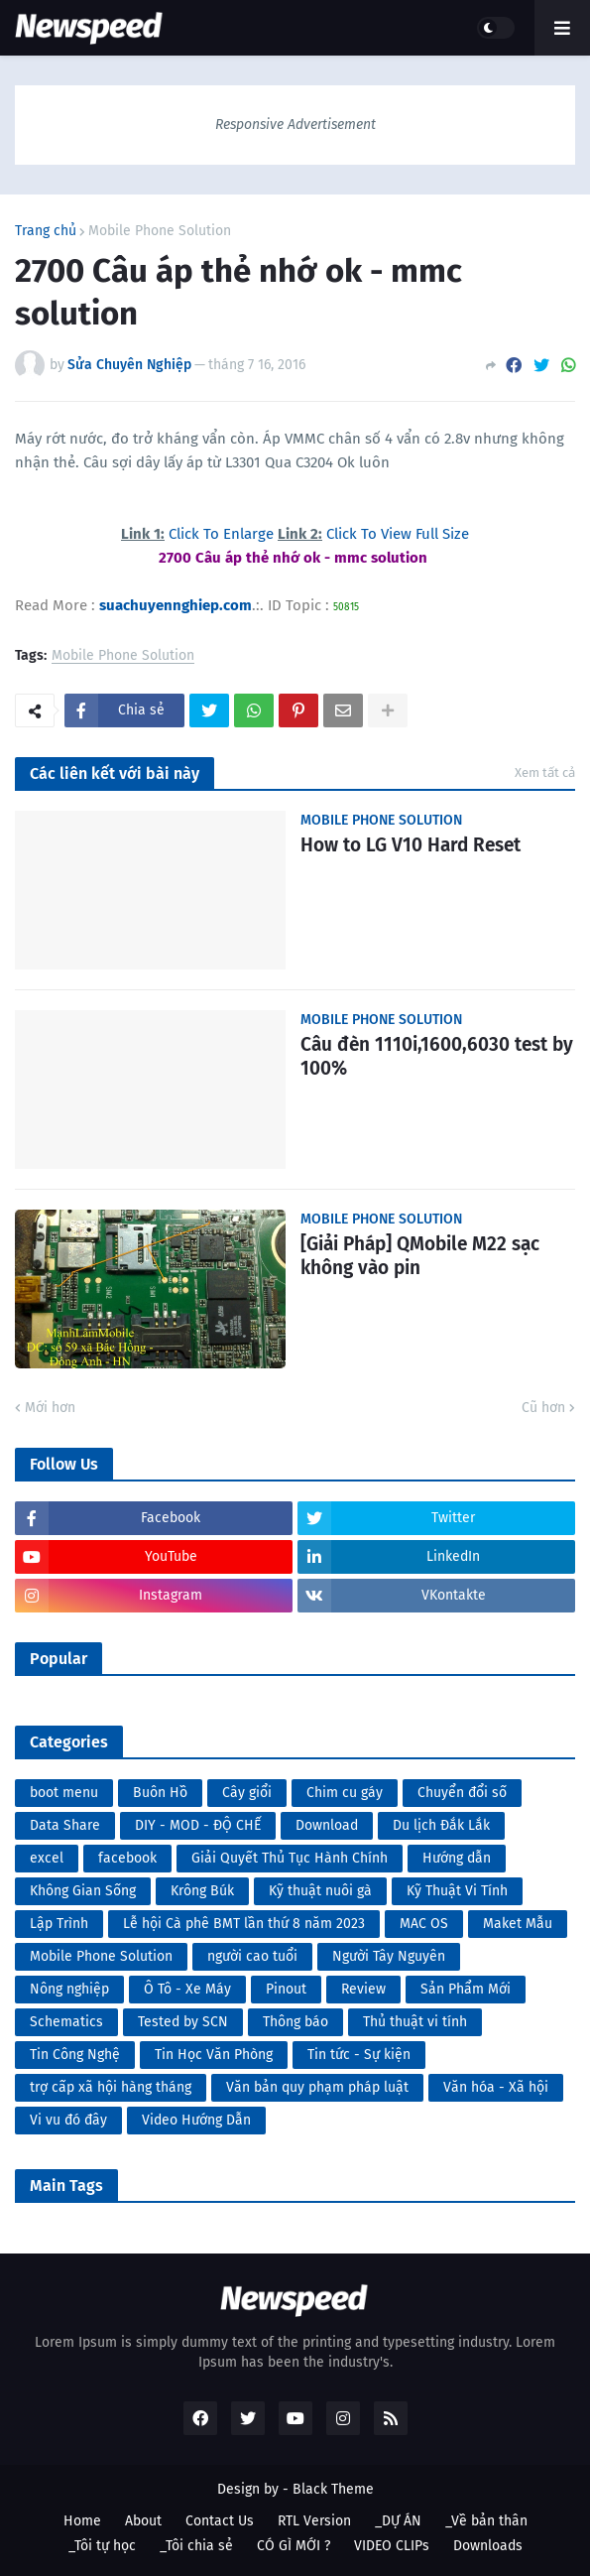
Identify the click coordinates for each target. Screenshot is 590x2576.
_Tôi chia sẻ (196, 2545)
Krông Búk (202, 1890)
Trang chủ (45, 231)
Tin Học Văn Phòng (214, 2054)
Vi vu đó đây (68, 2120)
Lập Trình (59, 1923)
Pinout (286, 1989)
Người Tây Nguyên (388, 1956)
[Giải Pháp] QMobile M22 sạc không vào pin (419, 1256)
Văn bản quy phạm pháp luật (317, 2087)
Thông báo (295, 2021)
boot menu (64, 1792)
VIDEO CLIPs (391, 2545)
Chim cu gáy (344, 1792)
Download (326, 1825)
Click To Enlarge (223, 534)
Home (82, 2520)
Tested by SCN (183, 2021)
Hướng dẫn (456, 1858)
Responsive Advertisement (295, 124)
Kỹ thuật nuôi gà (320, 1890)
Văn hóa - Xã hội (495, 2087)
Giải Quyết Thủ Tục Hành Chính (289, 1858)
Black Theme (333, 2489)
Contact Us (219, 2520)
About (143, 2520)
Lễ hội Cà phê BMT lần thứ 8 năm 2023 (244, 1923)
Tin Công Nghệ (75, 2054)
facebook (127, 1858)
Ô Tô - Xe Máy (187, 1989)
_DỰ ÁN (398, 2520)
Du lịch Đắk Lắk (441, 1825)
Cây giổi (247, 1792)
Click (341, 534)
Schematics (66, 2021)
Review (363, 1989)
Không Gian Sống (83, 1890)
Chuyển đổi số (462, 1792)
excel (46, 1858)
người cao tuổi (252, 1956)
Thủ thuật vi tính (415, 2021)
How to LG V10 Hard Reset (410, 845)
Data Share (65, 1825)
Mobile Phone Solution (159, 231)
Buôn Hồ (160, 1792)
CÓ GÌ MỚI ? (293, 2545)
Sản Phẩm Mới (465, 1989)
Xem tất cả (545, 772)
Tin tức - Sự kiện (359, 2054)
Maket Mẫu (517, 1923)
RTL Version (314, 2520)
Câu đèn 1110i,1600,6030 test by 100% (436, 1057)
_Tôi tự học (102, 2545)
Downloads (488, 2545)
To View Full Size (413, 534)
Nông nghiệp (69, 1989)
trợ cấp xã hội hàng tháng (110, 2087)
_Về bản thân (486, 2520)
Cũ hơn (543, 1407)
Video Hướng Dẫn (196, 2120)
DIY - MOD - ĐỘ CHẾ (198, 1825)
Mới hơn (50, 1407)
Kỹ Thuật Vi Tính (457, 1890)
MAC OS (424, 1923)
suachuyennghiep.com (175, 605)
